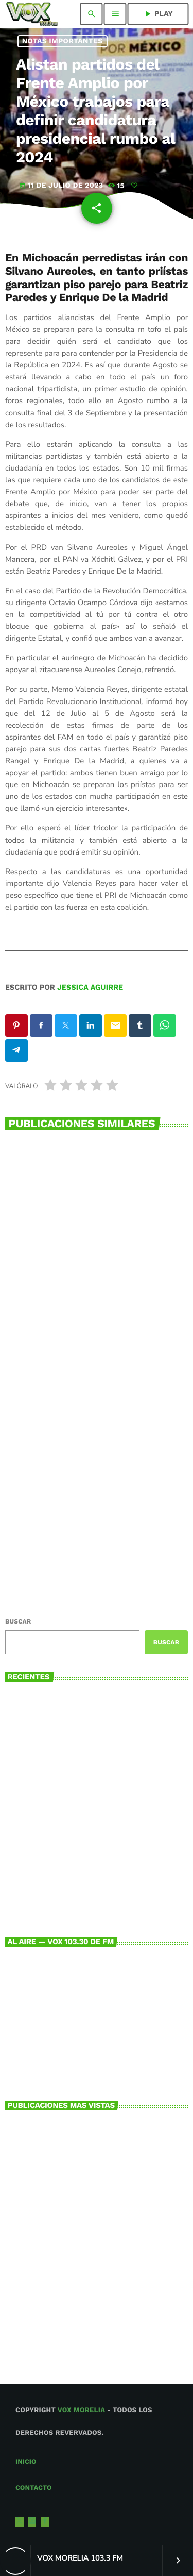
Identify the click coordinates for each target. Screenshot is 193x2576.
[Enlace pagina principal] (32, 14)
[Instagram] (32, 2522)
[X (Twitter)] (19, 2522)
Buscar (18, 1621)
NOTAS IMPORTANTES (62, 41)
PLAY (158, 14)
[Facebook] (45, 2522)
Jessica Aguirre (90, 987)
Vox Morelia (81, 2410)
